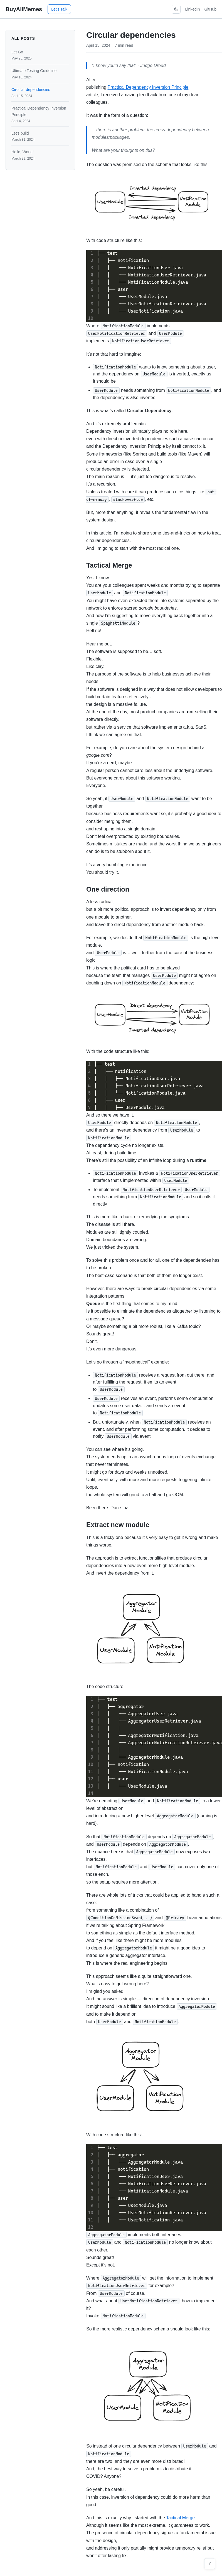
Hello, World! (40, 155)
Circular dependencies (40, 92)
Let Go (40, 55)
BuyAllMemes (24, 9)
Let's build (40, 136)
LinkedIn (192, 9)
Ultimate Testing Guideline (40, 73)
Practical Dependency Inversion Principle (40, 114)
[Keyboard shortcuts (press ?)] (209, 2563)
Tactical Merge (180, 2517)
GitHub (210, 9)
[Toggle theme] (176, 9)
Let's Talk (59, 9)
